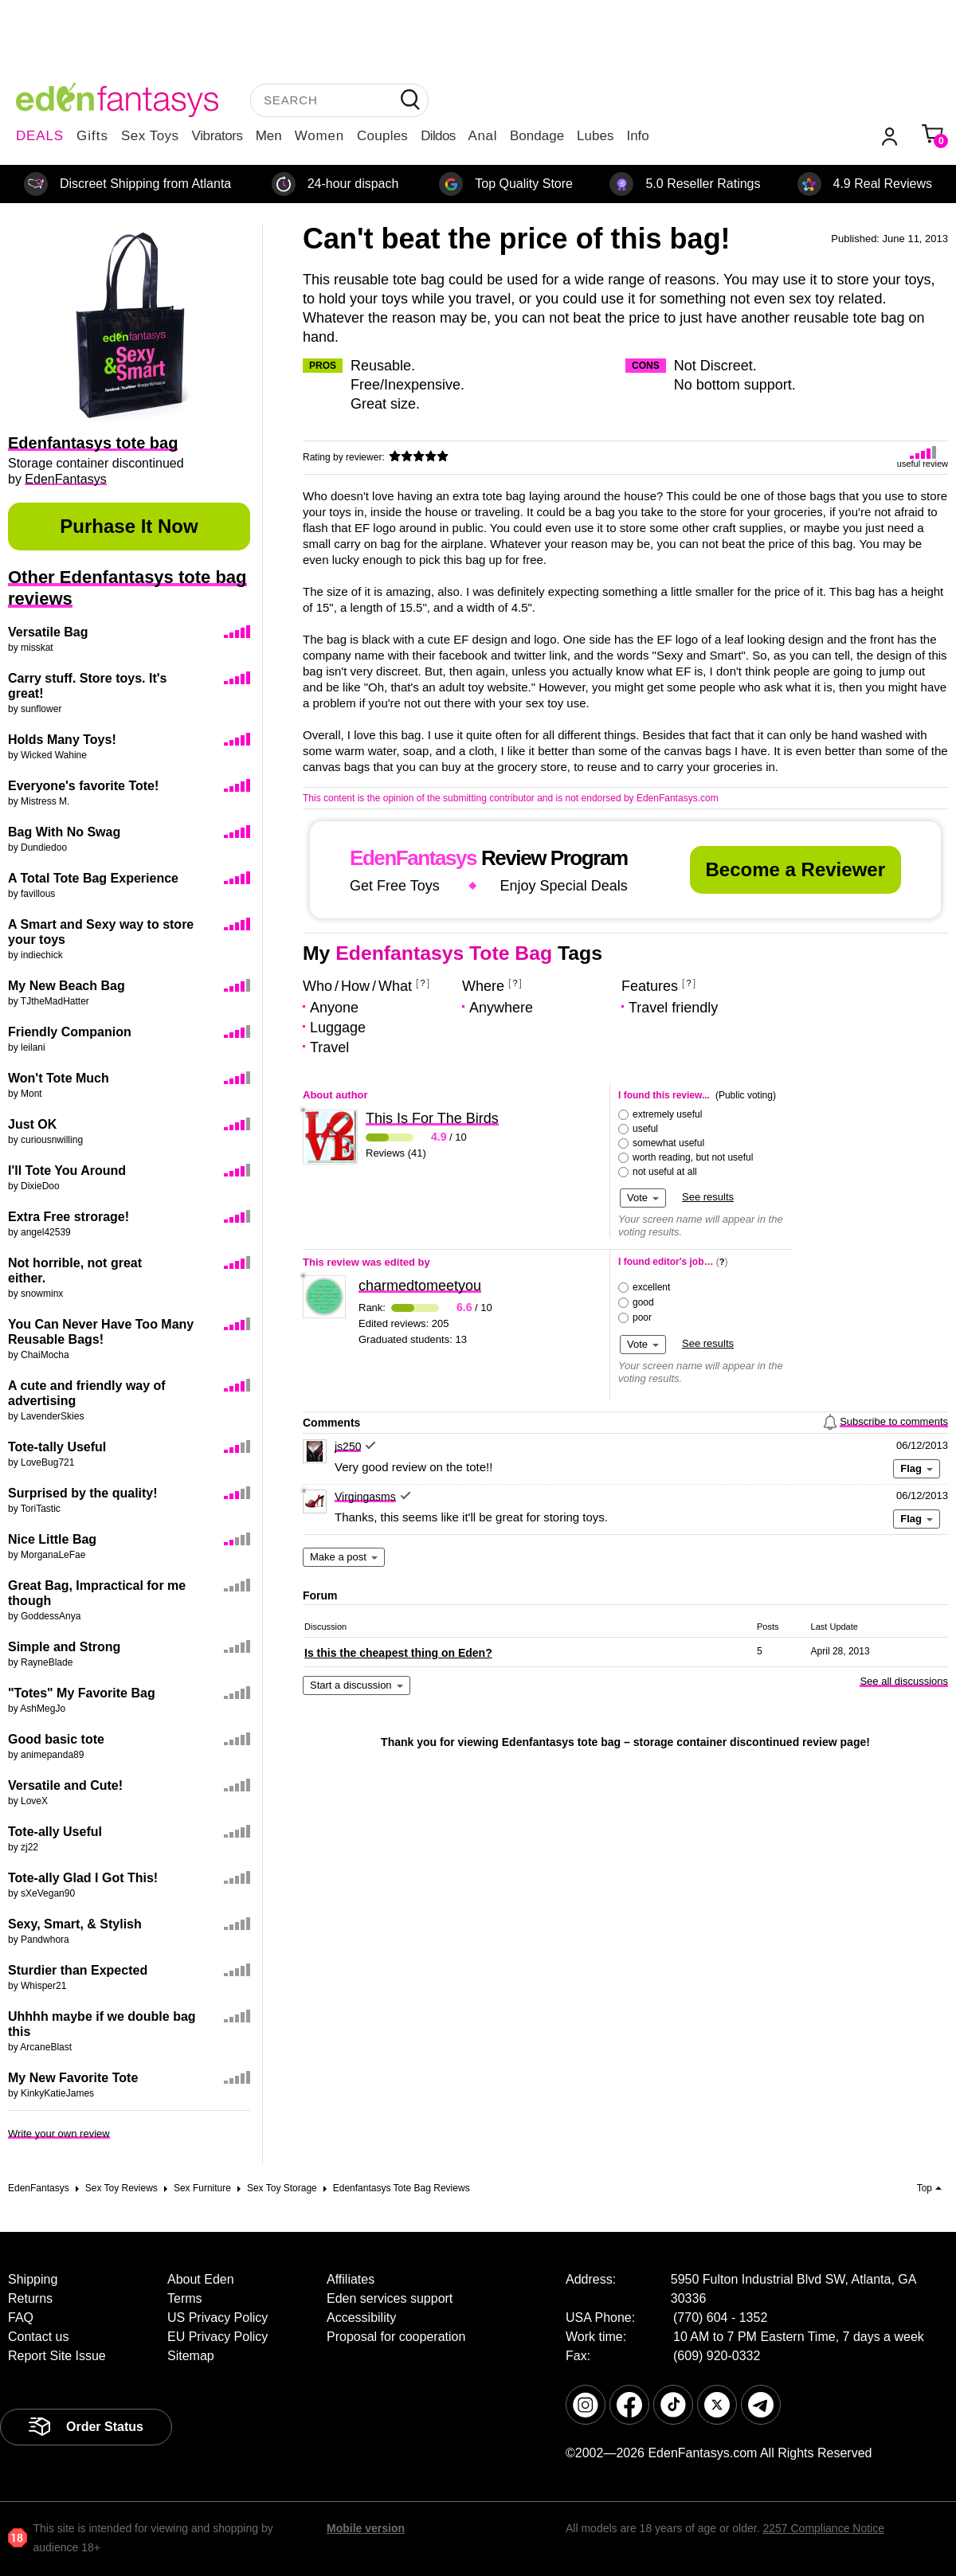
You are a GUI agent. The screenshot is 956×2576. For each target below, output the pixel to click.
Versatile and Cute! (65, 1785)
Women (319, 135)
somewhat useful (668, 1143)
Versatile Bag (48, 632)
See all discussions (904, 1681)
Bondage (537, 135)
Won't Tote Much (58, 1078)
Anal (482, 135)
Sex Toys (150, 135)
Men (269, 135)
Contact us (38, 2336)
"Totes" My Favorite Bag (81, 1693)
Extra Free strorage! (68, 1216)
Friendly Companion (69, 1032)
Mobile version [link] (366, 2528)
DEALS (40, 135)
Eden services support (390, 2298)
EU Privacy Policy (217, 2336)
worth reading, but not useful (693, 1157)
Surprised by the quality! (83, 1493)
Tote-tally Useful (57, 1447)
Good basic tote (56, 1739)
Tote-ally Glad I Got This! (83, 1878)
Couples (382, 135)
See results (708, 1197)
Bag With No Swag (64, 832)
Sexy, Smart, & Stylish (75, 1924)
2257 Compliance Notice (823, 2528)
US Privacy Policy (217, 2317)
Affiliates (350, 2279)
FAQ (20, 2317)
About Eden (200, 2279)
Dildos (438, 135)
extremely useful (667, 1114)
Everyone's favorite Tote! (83, 786)
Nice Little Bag (52, 1539)
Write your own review (59, 2133)
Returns (30, 2298)
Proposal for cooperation (396, 2336)
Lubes (595, 135)
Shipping (32, 2279)
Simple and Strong (64, 1647)
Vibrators (217, 135)
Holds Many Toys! (62, 739)
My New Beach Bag (66, 985)
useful (645, 1128)
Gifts (92, 135)
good (643, 1302)
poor (642, 1317)
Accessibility (361, 2317)
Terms (184, 2298)
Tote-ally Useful (55, 1831)
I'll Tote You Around (67, 1170)
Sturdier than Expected (77, 1970)
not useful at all (665, 1171)
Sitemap (190, 2356)
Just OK (32, 1124)
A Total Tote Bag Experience (93, 878)
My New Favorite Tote (73, 2078)
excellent (651, 1287)
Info (637, 135)
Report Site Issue (57, 2356)
